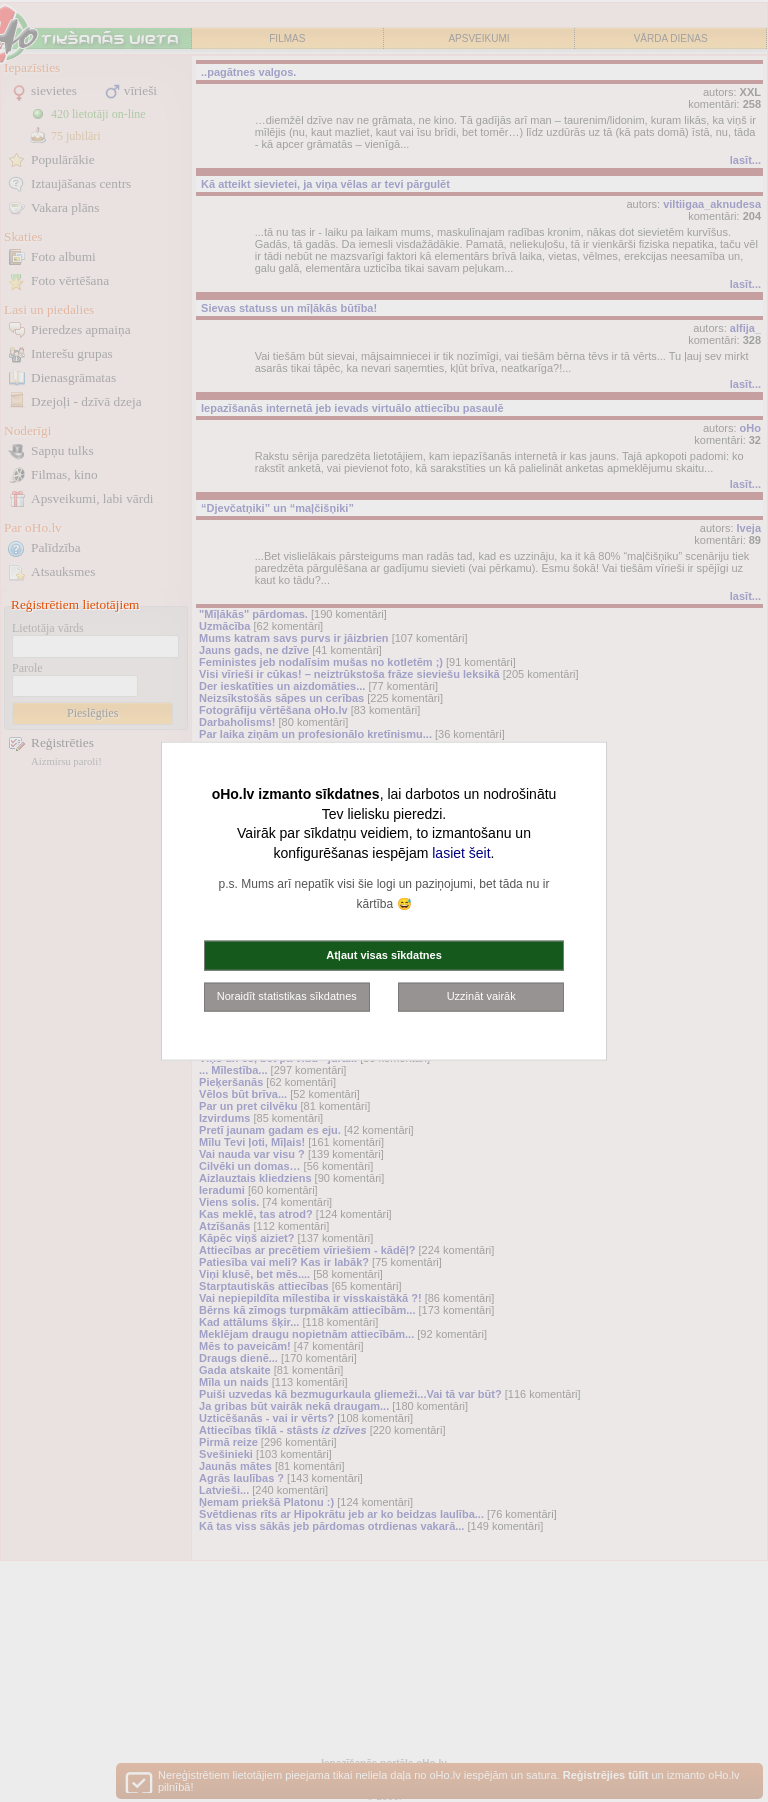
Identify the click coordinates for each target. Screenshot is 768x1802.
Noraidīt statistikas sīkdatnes (287, 996)
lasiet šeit (461, 852)
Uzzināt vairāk (481, 996)
